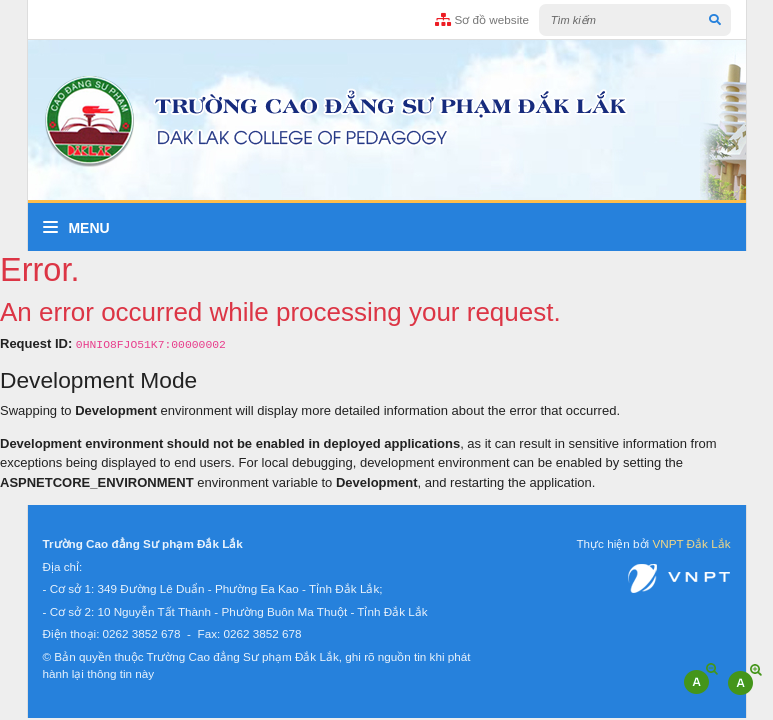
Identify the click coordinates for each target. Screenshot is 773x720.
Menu (76, 228)
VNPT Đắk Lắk (691, 543)
